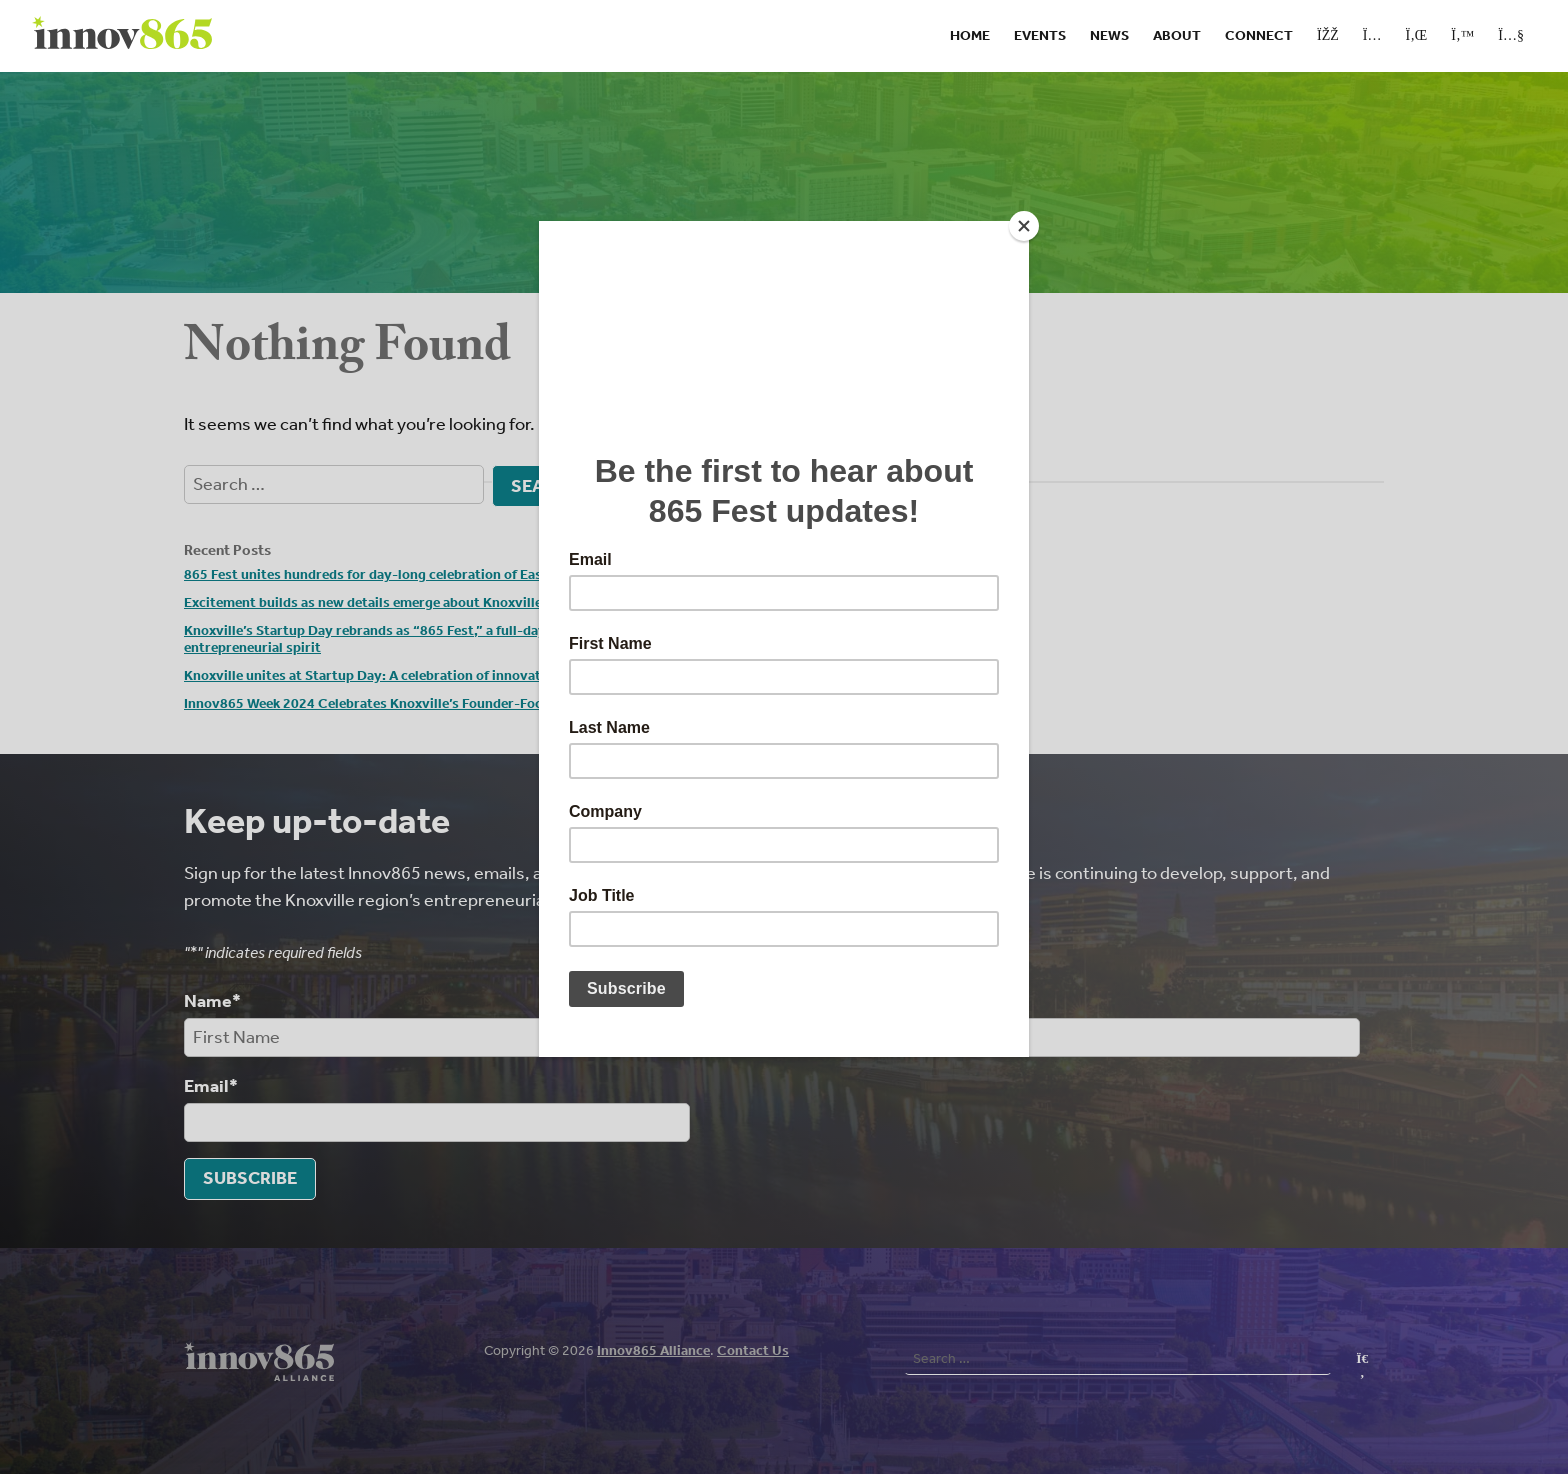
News (1109, 35)
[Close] (1024, 226)
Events (1040, 35)
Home (970, 35)
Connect (1259, 35)
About (1177, 35)
